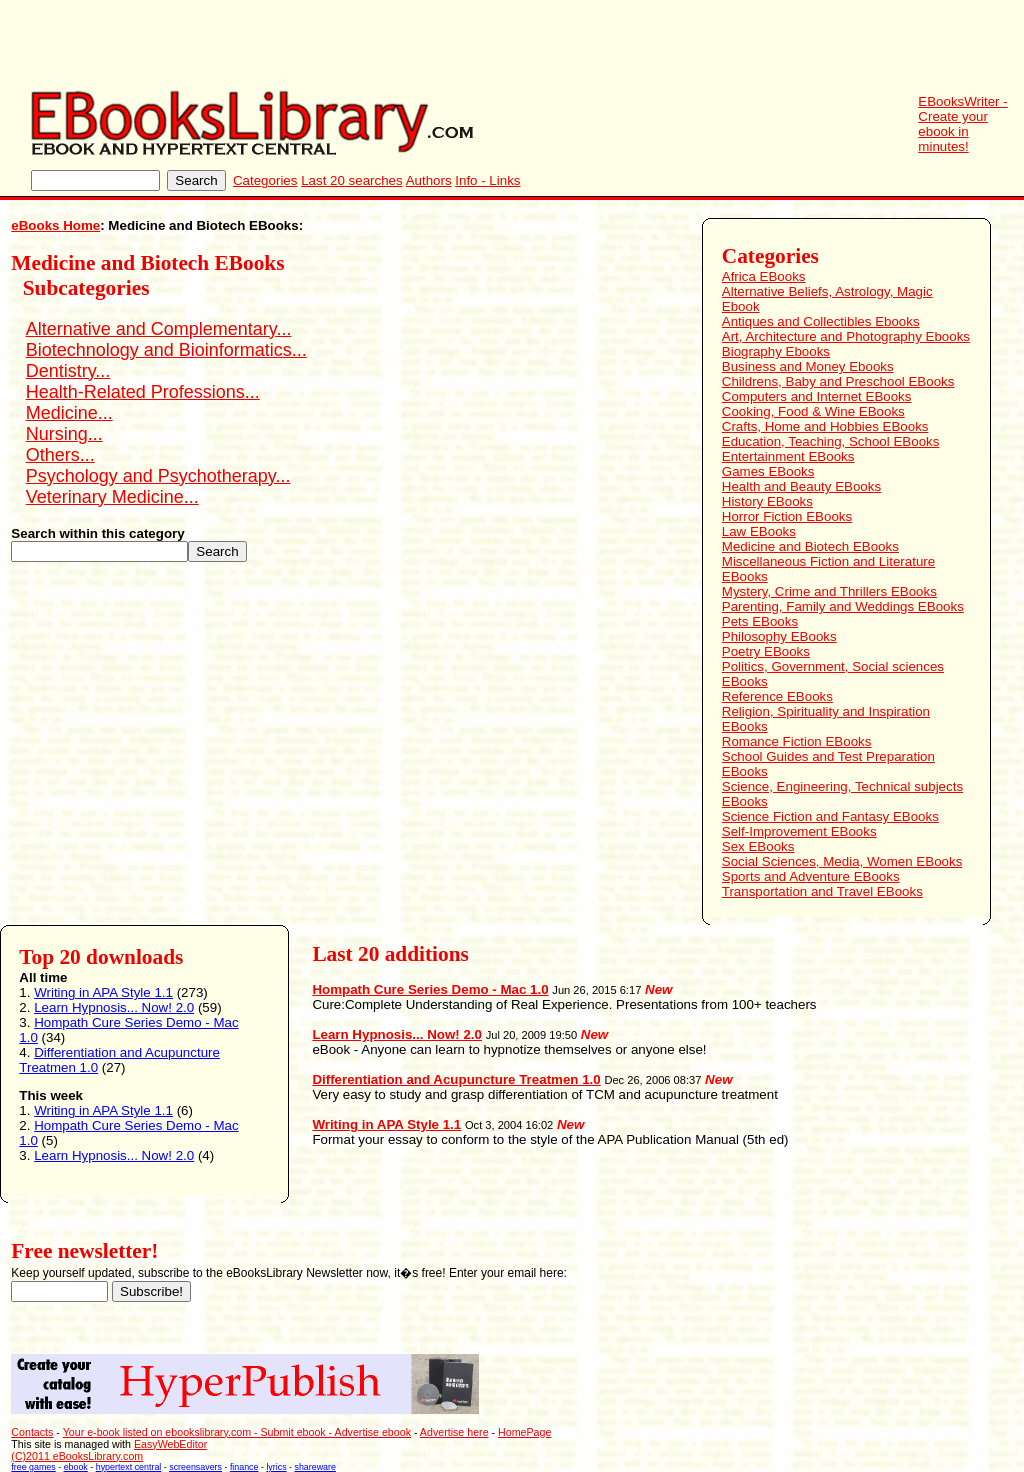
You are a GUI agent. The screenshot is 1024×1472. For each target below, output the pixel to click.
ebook (76, 1467)
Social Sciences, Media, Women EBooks (842, 861)
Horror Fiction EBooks (787, 516)
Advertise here (454, 1432)
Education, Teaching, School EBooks (831, 441)
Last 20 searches (352, 180)
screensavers (195, 1467)
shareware (315, 1467)
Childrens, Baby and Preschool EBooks (838, 381)
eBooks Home (55, 225)
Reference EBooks (777, 696)
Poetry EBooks (766, 651)
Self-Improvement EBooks (799, 831)
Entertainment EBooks (788, 456)
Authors (429, 180)
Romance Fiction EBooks (797, 741)
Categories (265, 180)
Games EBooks (768, 471)
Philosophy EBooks (779, 636)
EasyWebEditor (170, 1444)
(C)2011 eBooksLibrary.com (77, 1456)
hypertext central (129, 1467)
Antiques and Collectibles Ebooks (821, 321)
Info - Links (487, 180)
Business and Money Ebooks (808, 366)
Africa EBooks (764, 276)
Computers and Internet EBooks (817, 396)
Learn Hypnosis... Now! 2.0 (114, 1007)
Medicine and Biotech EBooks (810, 546)
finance (244, 1467)
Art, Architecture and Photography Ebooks (846, 336)
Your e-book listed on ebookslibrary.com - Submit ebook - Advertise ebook (237, 1432)
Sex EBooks (758, 846)
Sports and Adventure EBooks (811, 876)
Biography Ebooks (776, 351)
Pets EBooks (760, 621)
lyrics (276, 1467)
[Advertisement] (660, 45)
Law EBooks (759, 531)
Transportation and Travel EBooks (822, 891)
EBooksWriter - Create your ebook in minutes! (962, 124)
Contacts (32, 1432)
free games (33, 1467)
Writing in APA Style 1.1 (103, 992)
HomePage (524, 1432)
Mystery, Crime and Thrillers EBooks (829, 591)
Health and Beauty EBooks (801, 486)
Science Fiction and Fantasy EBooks (830, 816)
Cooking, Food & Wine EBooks (813, 411)
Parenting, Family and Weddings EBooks (843, 606)
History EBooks (767, 501)
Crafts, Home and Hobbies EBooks (825, 426)
